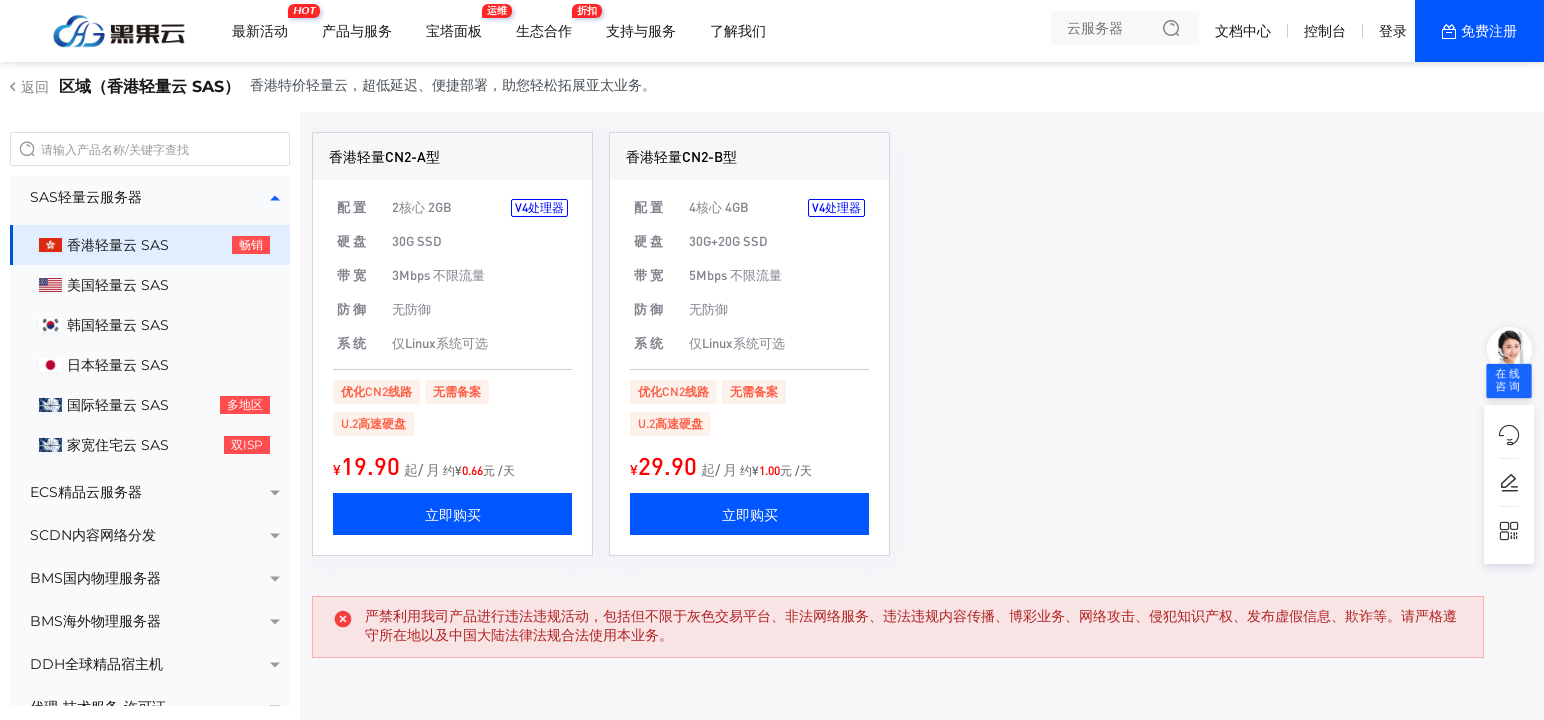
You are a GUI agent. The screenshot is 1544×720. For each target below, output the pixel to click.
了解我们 (738, 31)
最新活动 (265, 23)
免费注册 (1489, 31)
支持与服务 (641, 31)
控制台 (1325, 31)
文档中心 (1243, 31)
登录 (1393, 31)
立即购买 (453, 514)
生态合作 (549, 23)
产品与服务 (357, 31)
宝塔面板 (459, 23)
